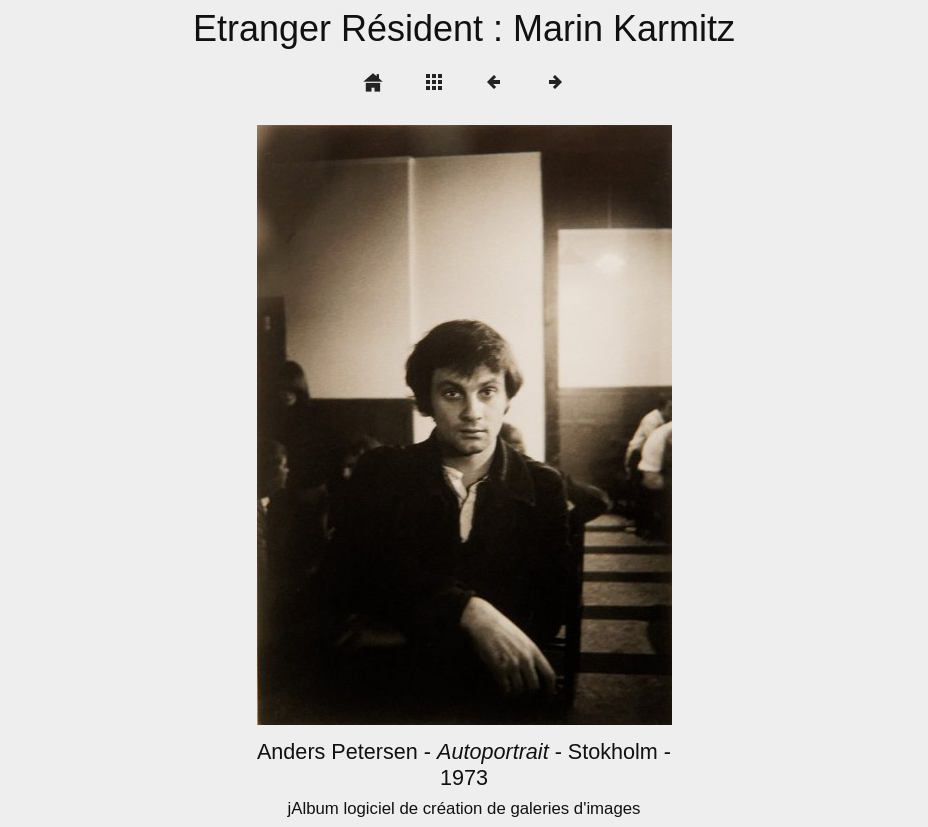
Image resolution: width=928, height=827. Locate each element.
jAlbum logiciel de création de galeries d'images (463, 808)
